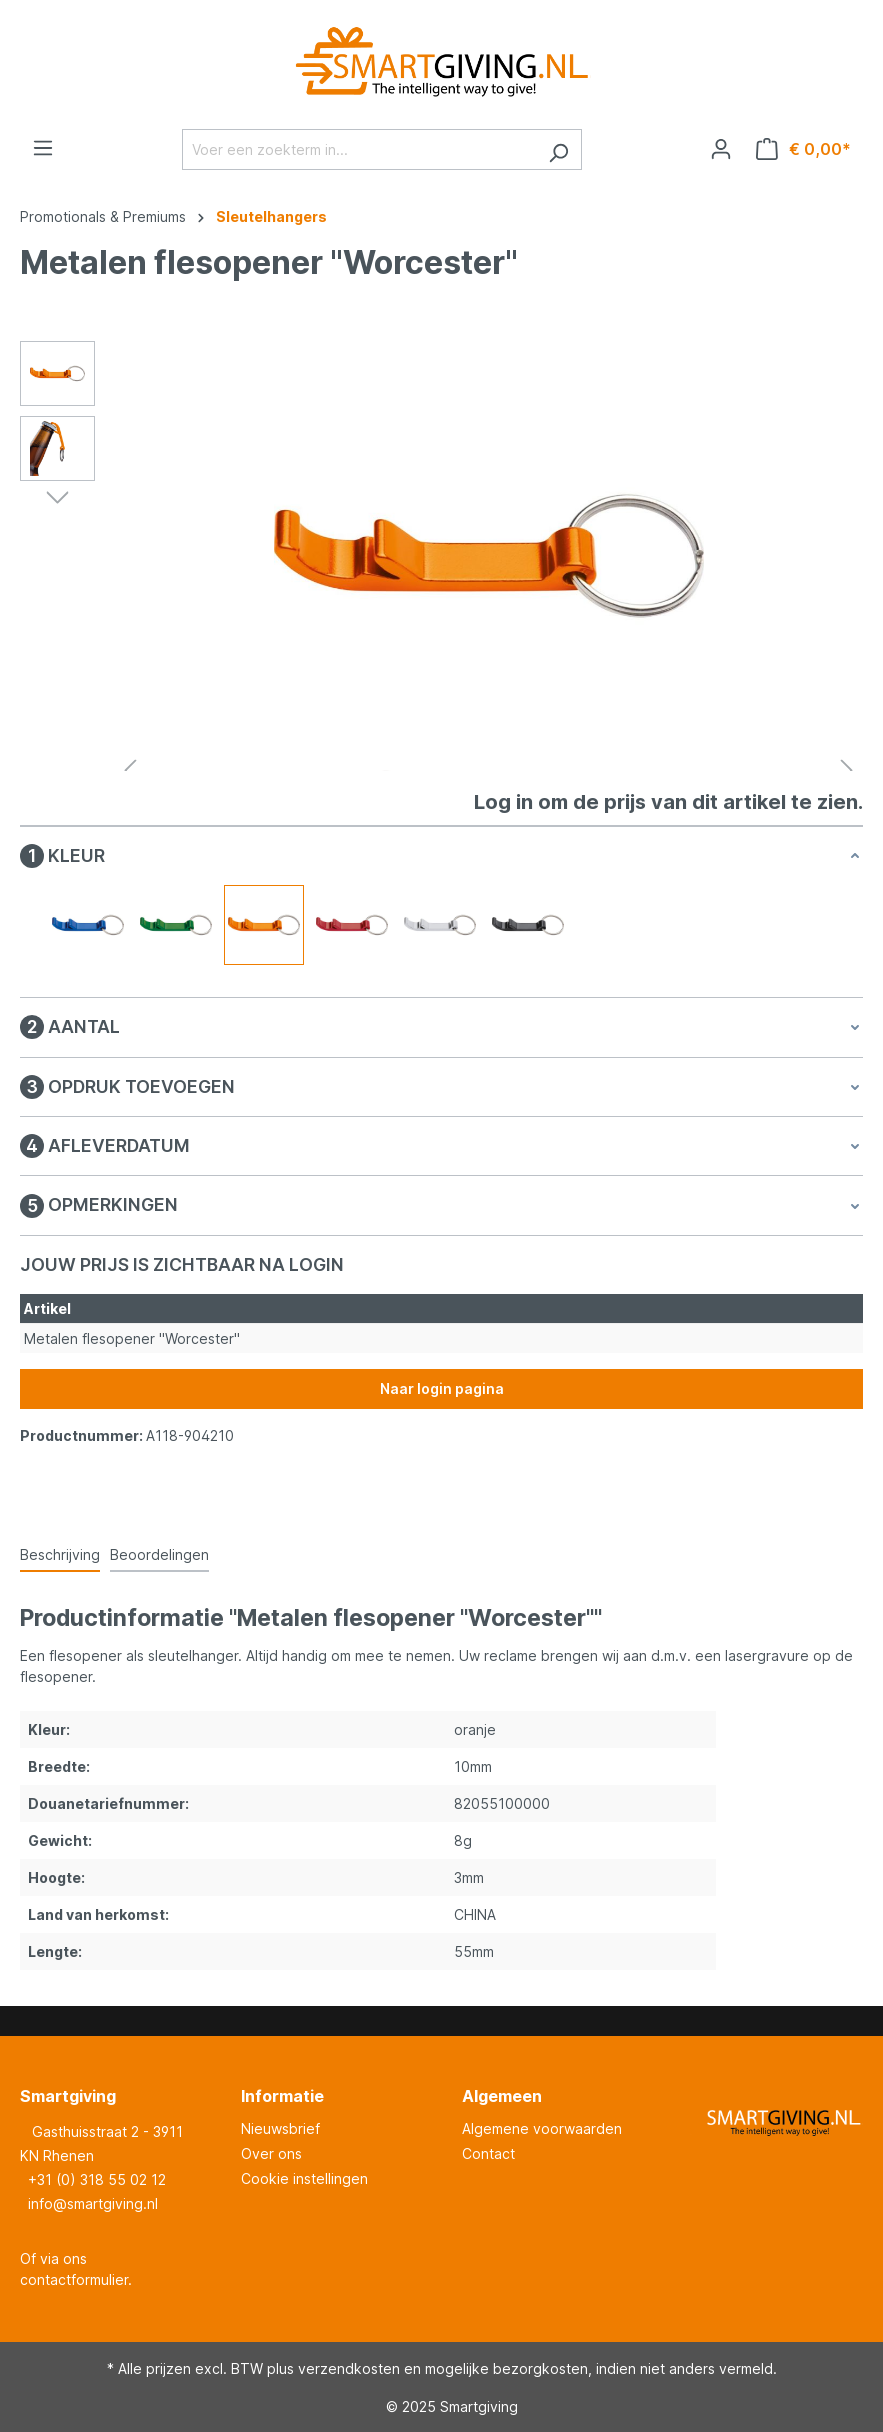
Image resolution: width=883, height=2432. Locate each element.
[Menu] (43, 148)
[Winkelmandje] (803, 149)
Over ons (271, 2153)
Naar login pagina (442, 1388)
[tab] (60, 1555)
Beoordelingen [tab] (159, 1554)
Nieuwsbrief (280, 2128)
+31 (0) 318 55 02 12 (97, 2179)
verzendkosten (349, 2368)
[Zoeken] (558, 149)
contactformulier (74, 2279)
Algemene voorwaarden (542, 2128)
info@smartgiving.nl (93, 2203)
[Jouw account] (721, 149)
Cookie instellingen (304, 2178)
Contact (488, 2153)
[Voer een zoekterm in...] (359, 149)
